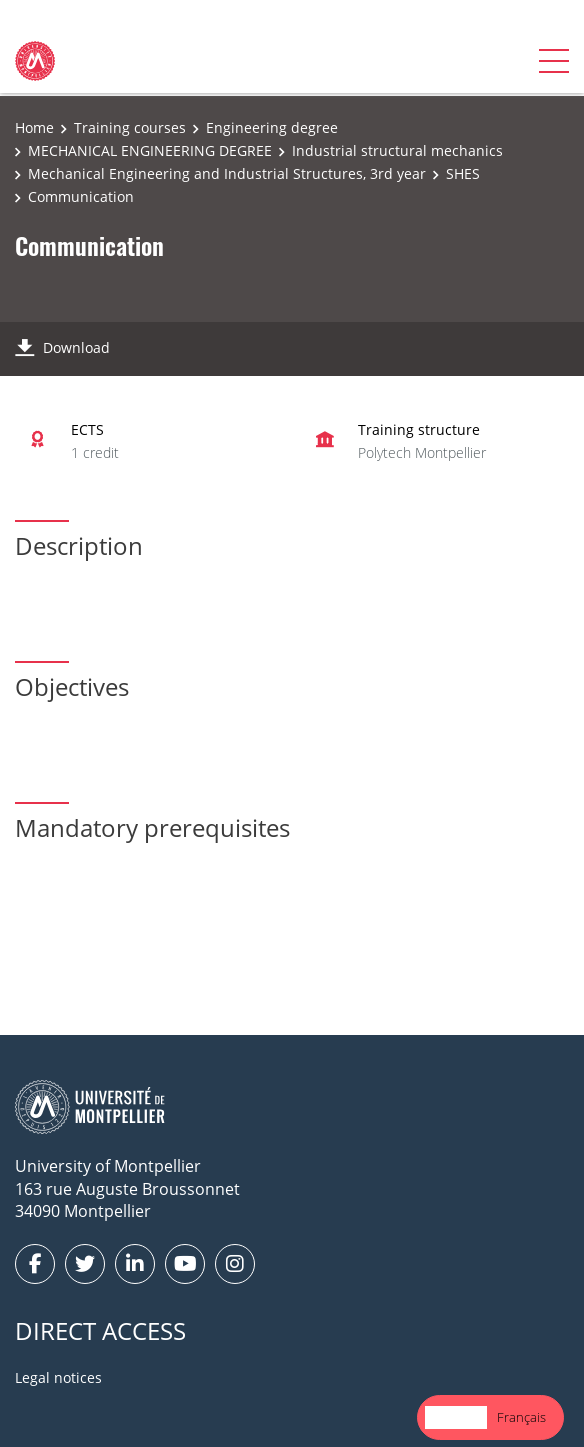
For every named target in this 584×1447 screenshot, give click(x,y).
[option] (521, 1417)
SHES (463, 173)
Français (521, 1417)
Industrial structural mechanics (397, 150)
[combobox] (456, 1417)
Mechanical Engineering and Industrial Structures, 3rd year (227, 173)
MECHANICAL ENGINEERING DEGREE (150, 150)
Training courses (130, 127)
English (456, 1417)
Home (34, 127)
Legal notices (58, 1377)
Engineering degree (272, 127)
